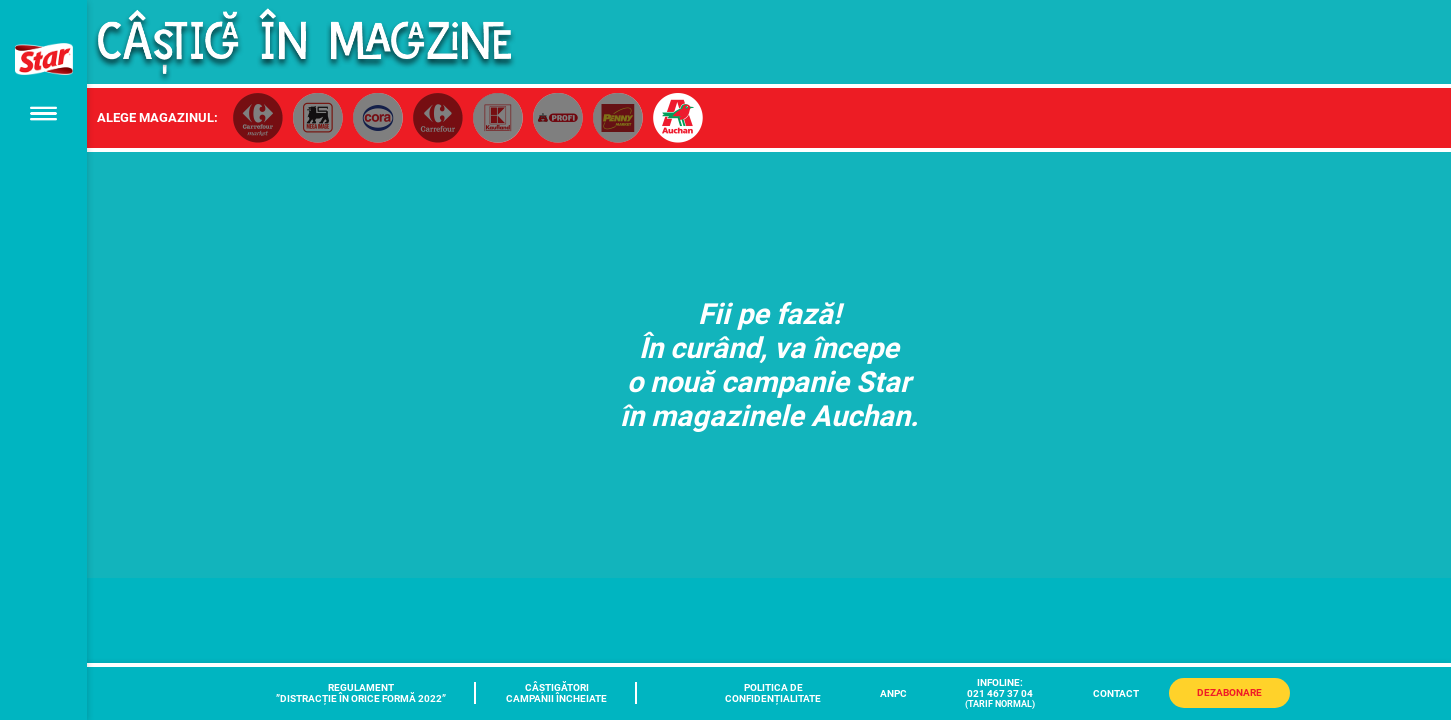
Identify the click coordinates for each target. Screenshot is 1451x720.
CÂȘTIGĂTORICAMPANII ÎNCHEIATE (556, 693)
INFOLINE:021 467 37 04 (1000, 693)
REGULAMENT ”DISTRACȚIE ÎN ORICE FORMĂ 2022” (361, 693)
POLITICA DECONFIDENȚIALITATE (773, 693)
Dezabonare (1229, 692)
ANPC (893, 693)
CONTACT (1116, 693)
